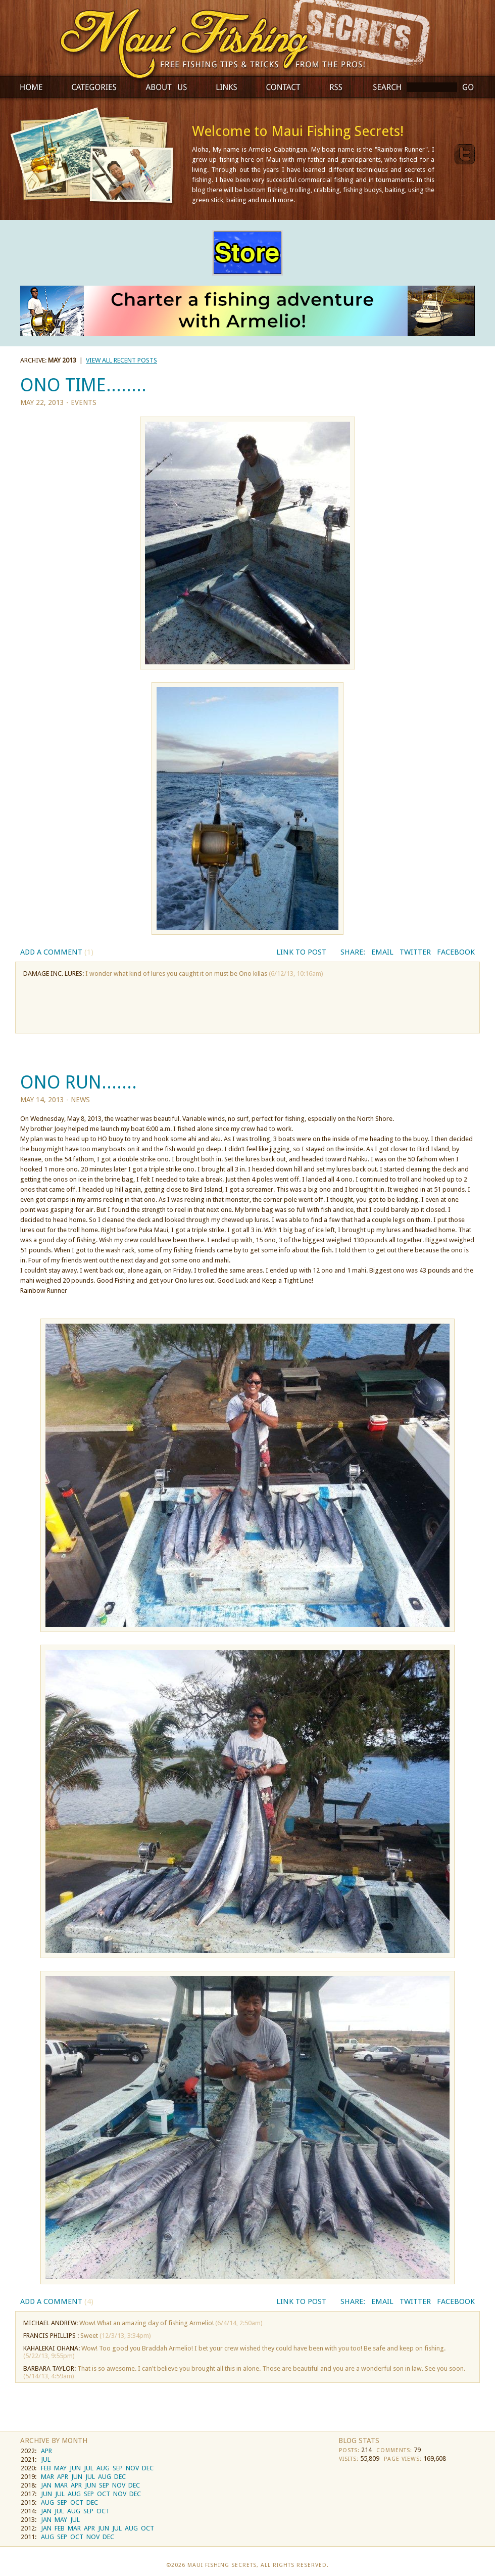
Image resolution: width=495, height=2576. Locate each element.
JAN (46, 2485)
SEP (118, 2468)
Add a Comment (56, 952)
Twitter (415, 952)
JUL (46, 2459)
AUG (103, 2468)
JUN (75, 2468)
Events (83, 402)
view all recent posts (121, 360)
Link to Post (301, 952)
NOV (132, 2468)
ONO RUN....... (78, 1082)
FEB (46, 2468)
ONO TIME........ (83, 385)
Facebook (456, 952)
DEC (148, 2468)
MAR (47, 2476)
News (80, 1100)
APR (46, 2451)
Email (382, 952)
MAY (60, 2468)
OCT (103, 2494)
